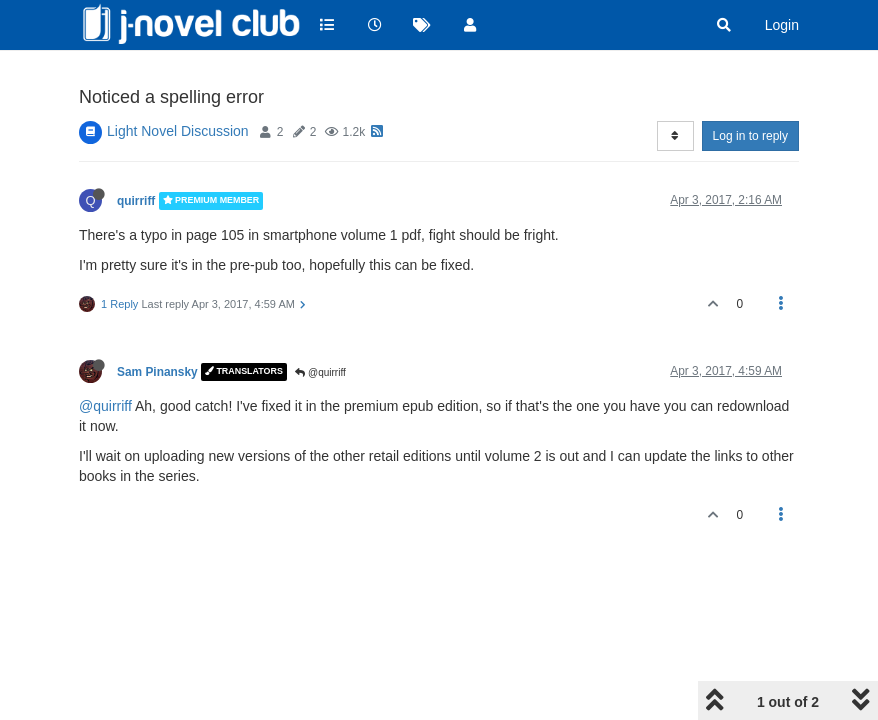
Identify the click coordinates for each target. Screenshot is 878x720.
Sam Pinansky (157, 372)
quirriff (136, 201)
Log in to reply (750, 136)
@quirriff (320, 372)
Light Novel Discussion (178, 131)
